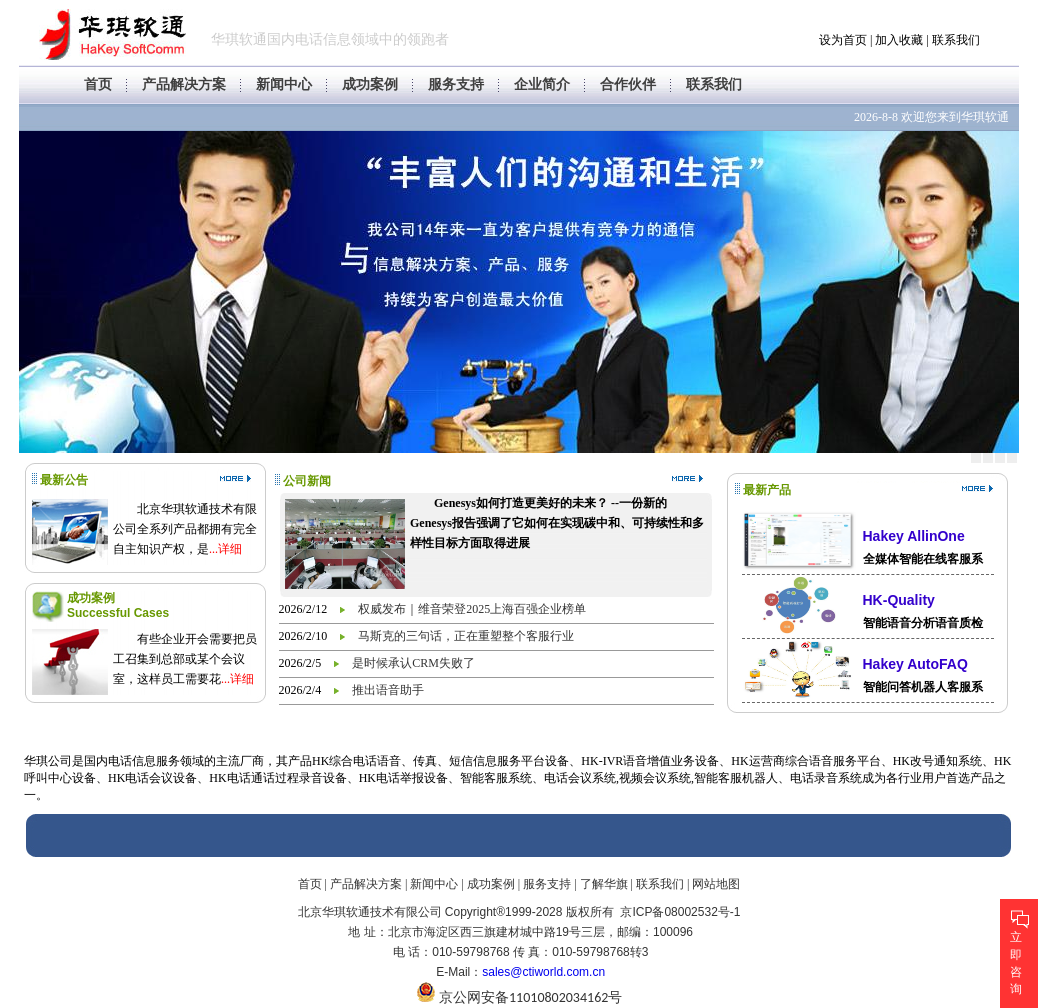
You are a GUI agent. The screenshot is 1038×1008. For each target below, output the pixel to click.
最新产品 (767, 490)
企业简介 (542, 84)
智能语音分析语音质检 (923, 623)
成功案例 (370, 84)
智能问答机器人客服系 (923, 687)
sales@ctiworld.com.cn (543, 972)
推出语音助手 (388, 690)
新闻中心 (284, 84)
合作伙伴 (628, 84)
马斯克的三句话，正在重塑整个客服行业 (466, 636)
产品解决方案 (184, 84)
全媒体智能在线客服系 (923, 559)
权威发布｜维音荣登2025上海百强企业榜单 (472, 609)
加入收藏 (899, 40)
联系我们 (956, 40)
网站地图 (716, 884)
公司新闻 (307, 481)
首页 (98, 84)
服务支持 (456, 84)
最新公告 (64, 480)
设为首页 (843, 40)
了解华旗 (604, 884)
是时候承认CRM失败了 (413, 663)
